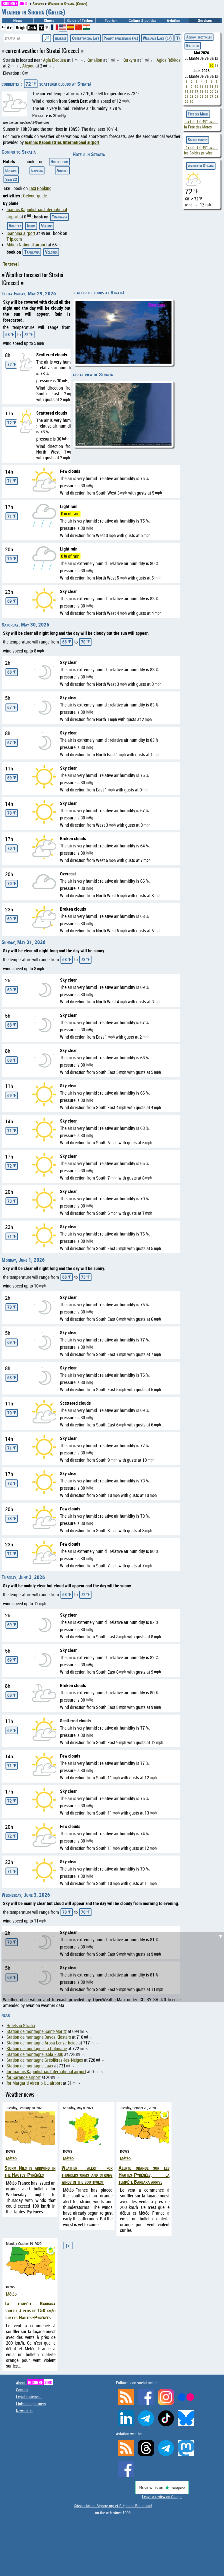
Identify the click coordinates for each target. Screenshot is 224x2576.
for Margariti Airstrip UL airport (34, 2083)
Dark (32, 27)
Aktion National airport (26, 245)
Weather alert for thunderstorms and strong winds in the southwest (87, 2174)
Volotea (15, 226)
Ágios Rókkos (168, 60)
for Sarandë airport (23, 2077)
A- (3, 26)
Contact (22, 2390)
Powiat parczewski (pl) (121, 38)
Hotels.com (59, 161)
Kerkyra (129, 60)
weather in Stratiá (201, 165)
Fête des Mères (198, 114)
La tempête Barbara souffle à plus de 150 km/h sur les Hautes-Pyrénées (30, 2310)
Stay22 (11, 179)
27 (211, 96)
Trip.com (14, 239)
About (34, 2383)
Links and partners (31, 2404)
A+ (9, 27)
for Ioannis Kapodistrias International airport (46, 2071)
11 (201, 86)
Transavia (59, 217)
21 (216, 91)
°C (41, 27)
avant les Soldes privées (201, 150)
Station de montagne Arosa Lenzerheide (42, 2043)
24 (196, 96)
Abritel (62, 170)
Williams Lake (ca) (157, 38)
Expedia (37, 170)
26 (206, 96)
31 (216, 65)
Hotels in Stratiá (88, 154)
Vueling (46, 226)
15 (186, 91)
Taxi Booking (40, 188)
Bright (21, 27)
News (17, 20)
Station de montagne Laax (29, 2066)
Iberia (31, 226)
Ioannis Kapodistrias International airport (62, 142)
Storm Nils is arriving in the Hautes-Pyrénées (30, 2171)
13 (211, 86)
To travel (11, 264)
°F (46, 27)
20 (211, 91)
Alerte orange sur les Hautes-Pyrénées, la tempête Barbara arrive (144, 2174)
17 (196, 91)
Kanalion (94, 60)
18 (201, 91)
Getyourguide (35, 196)
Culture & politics (142, 20)
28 (216, 96)
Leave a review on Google (162, 2497)
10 (196, 86)
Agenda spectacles (199, 37)
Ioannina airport (20, 233)
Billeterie (192, 45)
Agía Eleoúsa (54, 60)
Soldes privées (198, 139)
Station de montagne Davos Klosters (38, 2037)
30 (211, 65)
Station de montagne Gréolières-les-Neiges (44, 2060)
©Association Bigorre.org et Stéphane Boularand (113, 2506)
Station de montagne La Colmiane (36, 2048)
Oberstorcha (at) (85, 38)
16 (191, 91)
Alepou (28, 66)
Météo (11, 2158)
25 (201, 96)
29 (186, 101)
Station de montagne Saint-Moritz (36, 2031)
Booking (11, 170)
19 (206, 91)
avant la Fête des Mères (201, 124)
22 (186, 96)
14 (216, 86)
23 (191, 96)
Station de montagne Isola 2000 (34, 2054)
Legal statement (29, 2397)
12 (206, 86)
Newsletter (24, 2411)
